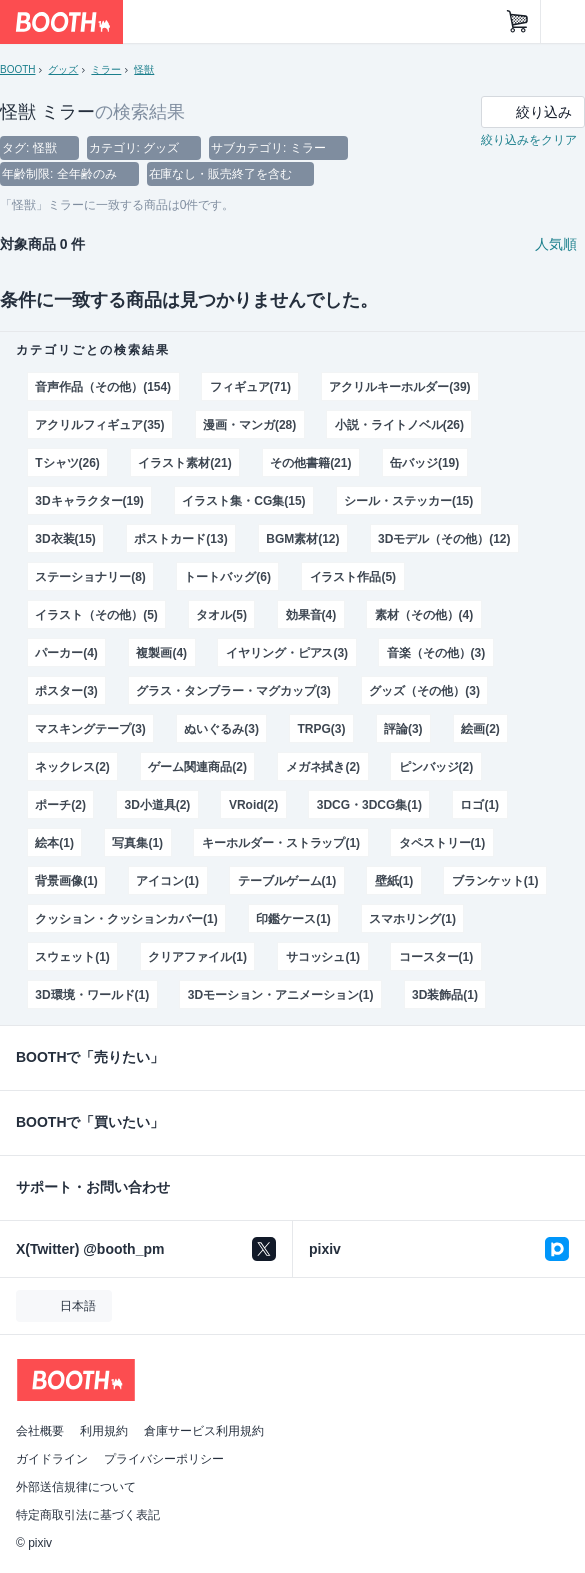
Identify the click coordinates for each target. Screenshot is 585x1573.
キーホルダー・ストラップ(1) (281, 843)
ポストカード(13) (180, 539)
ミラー (106, 69)
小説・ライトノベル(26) (399, 425)
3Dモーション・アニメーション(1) (281, 995)
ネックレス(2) (72, 767)
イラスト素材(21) (184, 463)
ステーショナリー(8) (90, 577)
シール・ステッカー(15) (408, 501)
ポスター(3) (66, 691)
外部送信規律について (76, 1487)
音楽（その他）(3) (436, 653)
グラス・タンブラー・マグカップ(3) (233, 691)
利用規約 (104, 1431)
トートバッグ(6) (227, 577)
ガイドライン (52, 1459)
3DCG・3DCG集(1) (369, 805)
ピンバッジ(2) (436, 767)
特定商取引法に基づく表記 (88, 1515)
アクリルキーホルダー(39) (399, 387)
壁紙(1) (394, 881)
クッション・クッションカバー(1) (126, 919)
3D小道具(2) (157, 805)
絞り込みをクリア (529, 140)
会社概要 (40, 1431)
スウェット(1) (72, 957)
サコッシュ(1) (323, 957)
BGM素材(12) (302, 539)
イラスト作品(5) (353, 577)
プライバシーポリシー (164, 1459)
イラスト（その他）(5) (96, 615)
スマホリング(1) (412, 919)
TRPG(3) (322, 729)
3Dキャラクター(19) (89, 501)
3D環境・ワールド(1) (92, 995)
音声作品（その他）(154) (103, 387)
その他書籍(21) (310, 463)
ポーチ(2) (60, 805)
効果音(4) (311, 615)
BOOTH (17, 69)
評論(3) (403, 729)
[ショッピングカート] (518, 22)
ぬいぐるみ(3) (221, 729)
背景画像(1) (66, 881)
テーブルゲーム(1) (287, 881)
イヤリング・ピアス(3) (287, 653)
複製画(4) (161, 653)
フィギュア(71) (250, 387)
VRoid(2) (253, 805)
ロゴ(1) (479, 805)
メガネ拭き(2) (323, 767)
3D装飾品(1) (445, 995)
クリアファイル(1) (197, 957)
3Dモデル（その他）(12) (444, 539)
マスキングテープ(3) (90, 729)
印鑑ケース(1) (293, 919)
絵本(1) (54, 843)
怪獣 (144, 69)
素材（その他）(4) (424, 615)
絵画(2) (480, 729)
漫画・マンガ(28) (249, 425)
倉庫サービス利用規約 (204, 1431)
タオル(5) (221, 615)
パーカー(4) (66, 653)
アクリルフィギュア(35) (99, 425)
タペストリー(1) (442, 843)
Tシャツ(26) (67, 463)
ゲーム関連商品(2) (197, 767)
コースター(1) (436, 957)
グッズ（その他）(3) (424, 691)
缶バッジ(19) (424, 463)
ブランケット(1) (495, 881)
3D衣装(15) (65, 539)
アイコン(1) (167, 881)
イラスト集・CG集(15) (243, 501)
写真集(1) (137, 843)
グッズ (63, 69)
